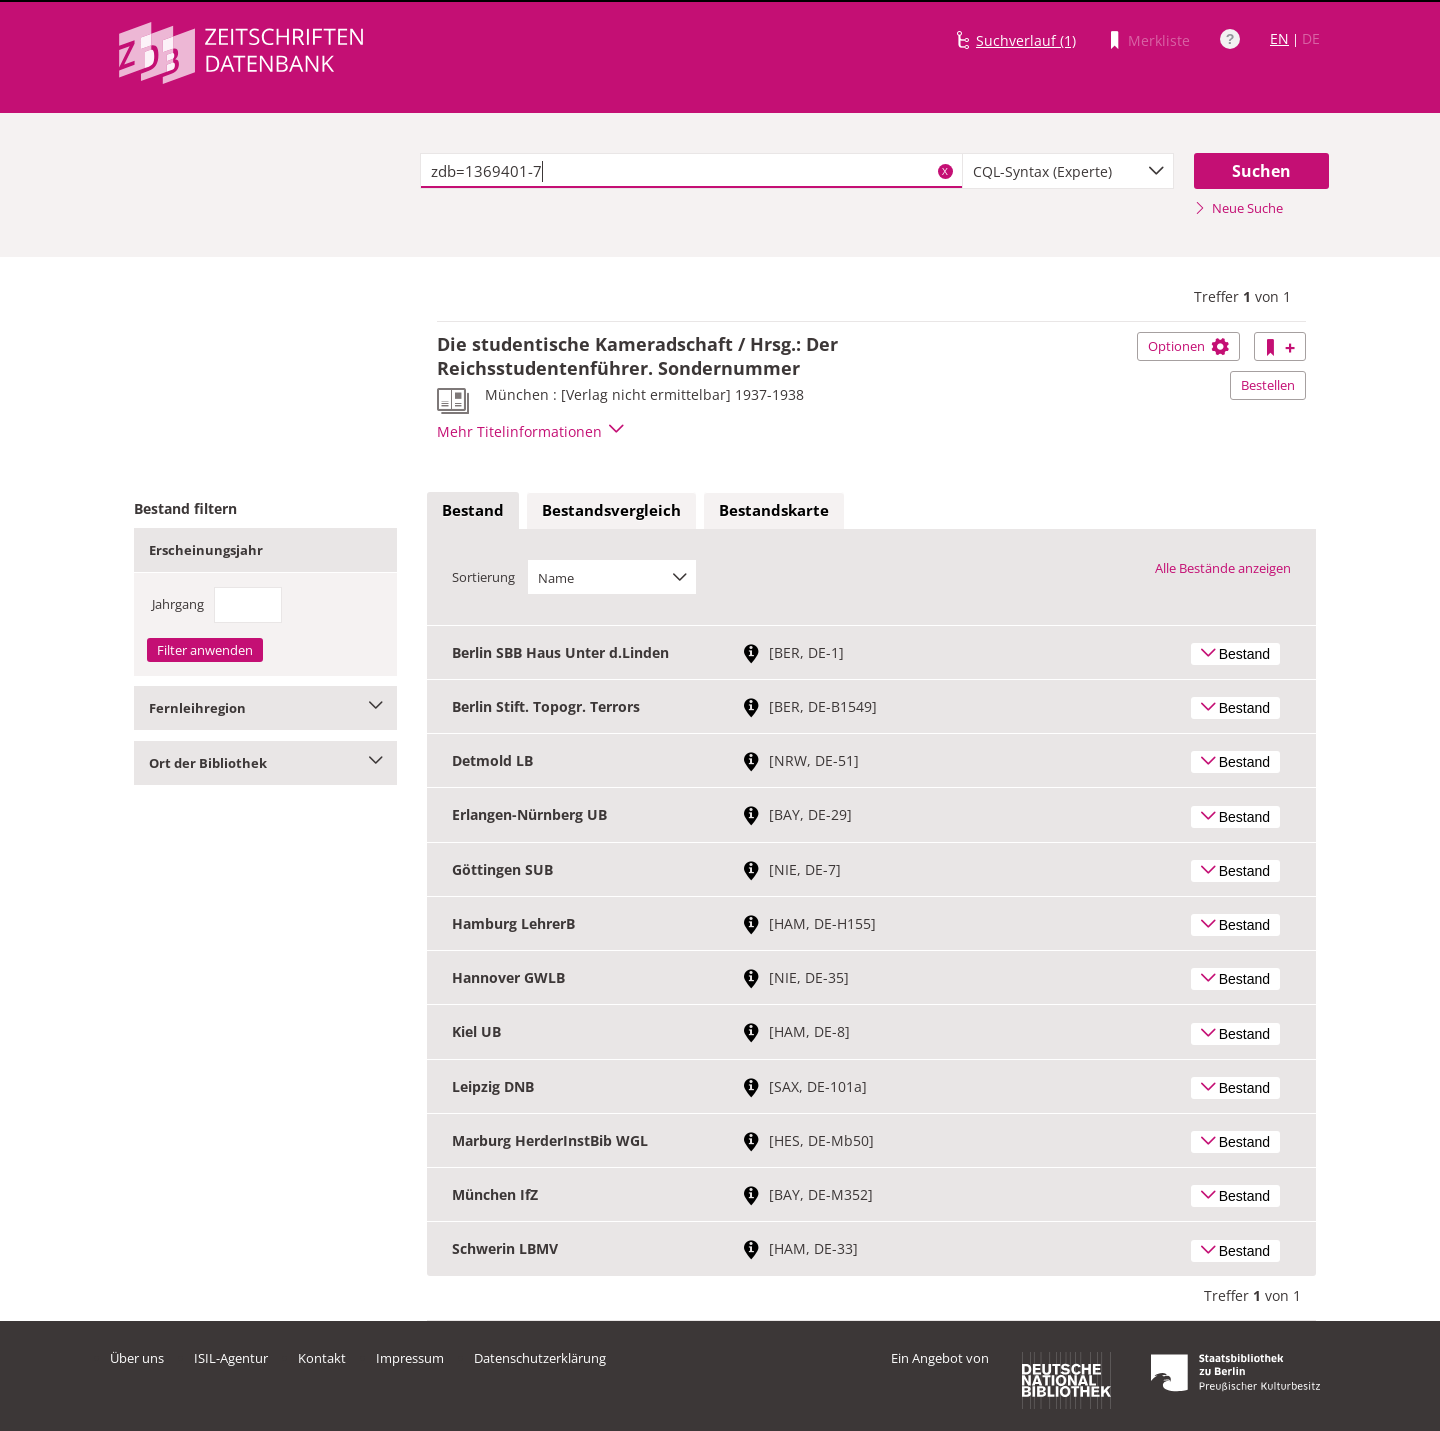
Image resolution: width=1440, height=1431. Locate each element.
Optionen (1188, 346)
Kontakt (322, 1358)
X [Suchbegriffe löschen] (945, 171)
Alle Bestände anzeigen (1223, 568)
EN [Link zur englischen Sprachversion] (1279, 38)
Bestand (473, 510)
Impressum (410, 1358)
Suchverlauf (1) (1026, 40)
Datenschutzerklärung (540, 1358)
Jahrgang (178, 604)
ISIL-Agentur (231, 1358)
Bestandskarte (774, 510)
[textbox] (691, 171)
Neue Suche (1238, 208)
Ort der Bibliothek (265, 763)
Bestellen (1268, 385)
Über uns (137, 1358)
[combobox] (1068, 171)
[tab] (473, 511)
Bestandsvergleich (611, 510)
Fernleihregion (265, 708)
